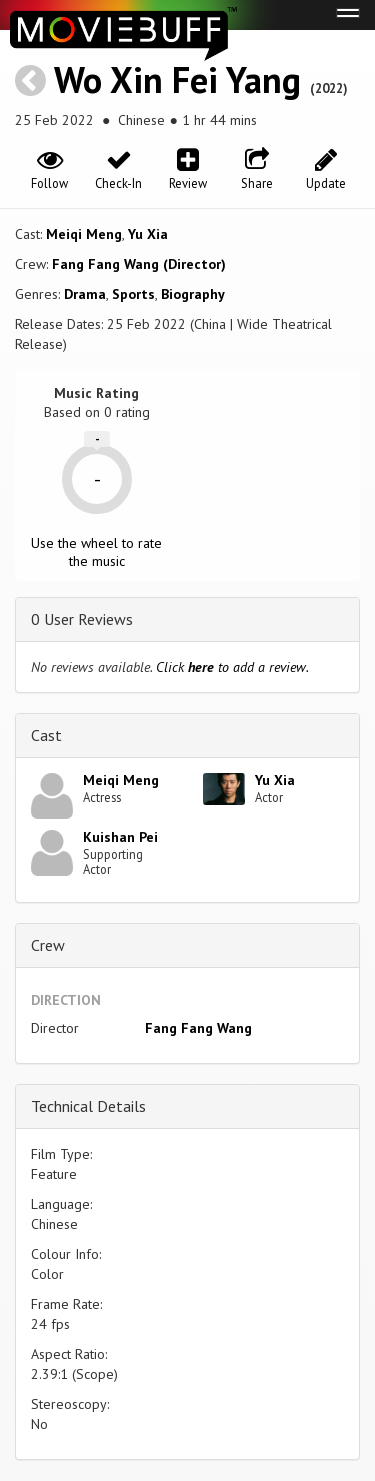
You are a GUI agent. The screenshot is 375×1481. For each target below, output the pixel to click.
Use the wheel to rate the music (96, 552)
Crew (48, 945)
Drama (85, 294)
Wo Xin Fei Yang (177, 79)
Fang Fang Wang (198, 1028)
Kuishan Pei (120, 837)
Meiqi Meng (84, 234)
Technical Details (88, 1106)
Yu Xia (148, 234)
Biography (193, 294)
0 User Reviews (82, 619)
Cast (46, 735)
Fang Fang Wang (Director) (139, 264)
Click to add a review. (232, 667)
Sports (133, 294)
